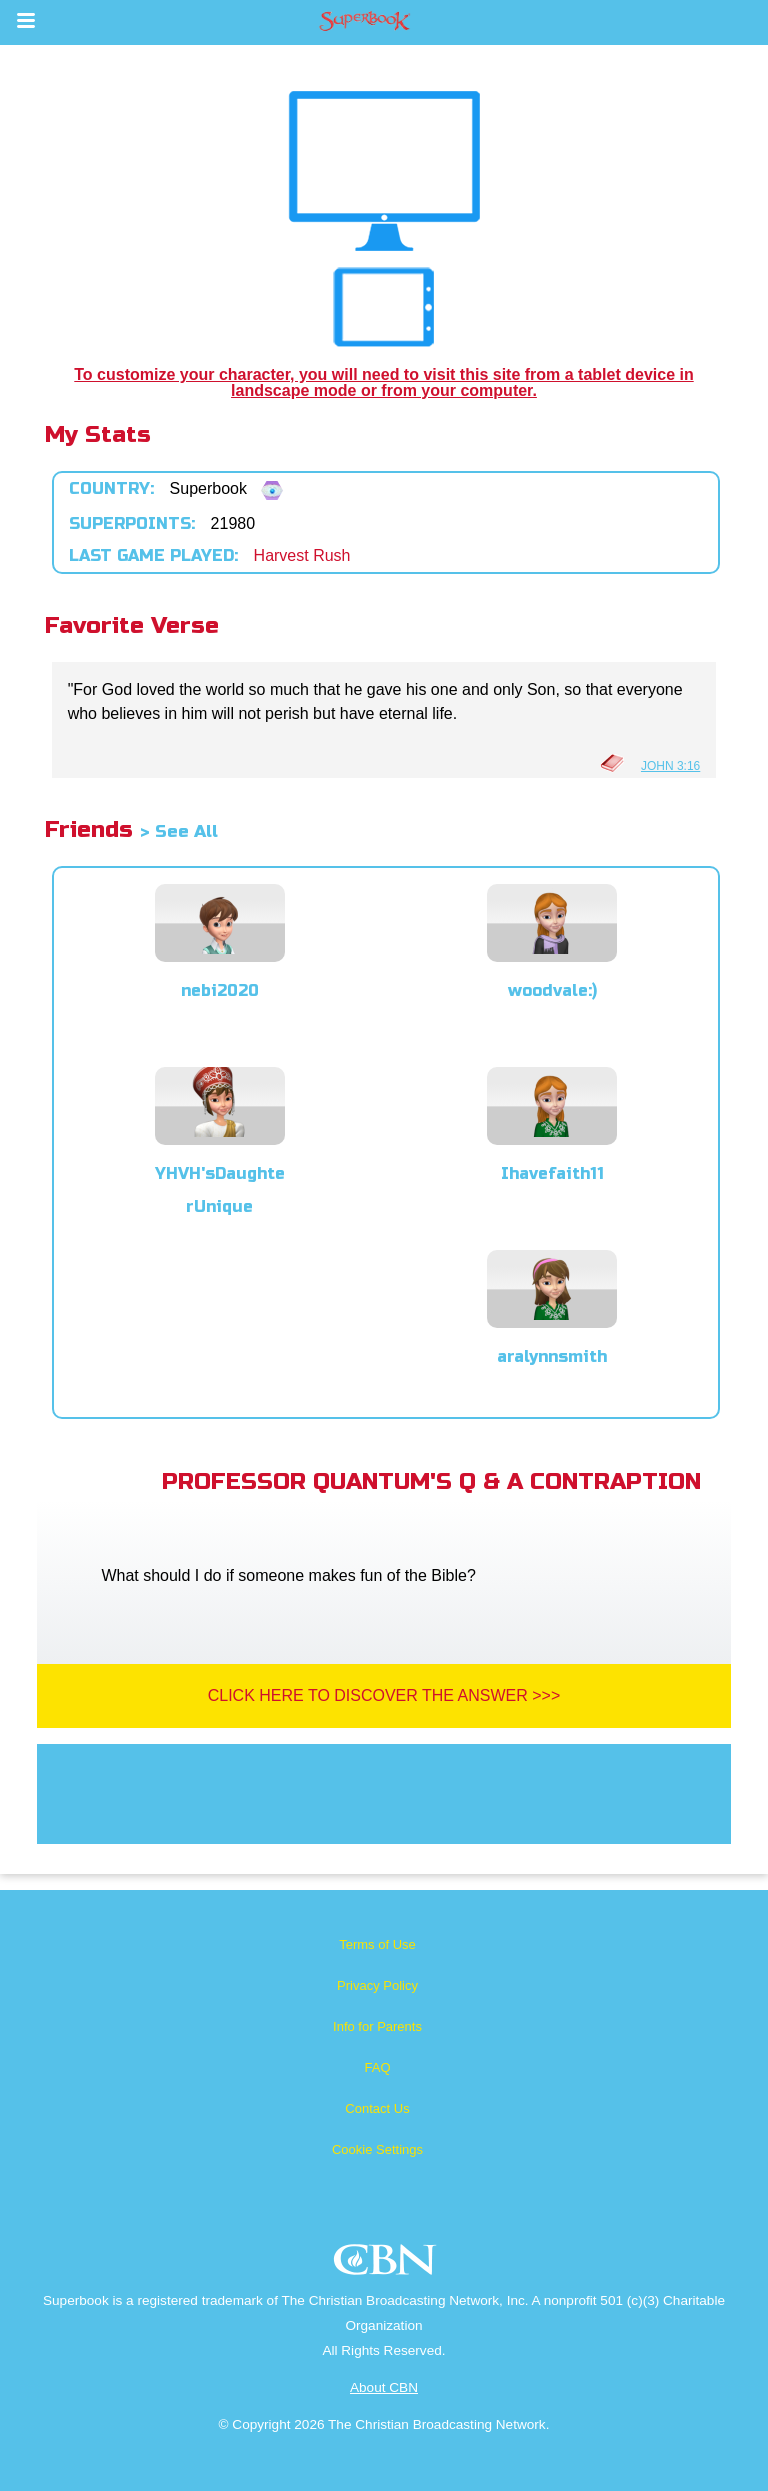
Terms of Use (377, 1944)
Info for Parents (377, 2026)
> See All (179, 831)
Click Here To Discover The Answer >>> (384, 1695)
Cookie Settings (377, 2149)
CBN (387, 2265)
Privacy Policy (377, 1985)
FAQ (377, 2067)
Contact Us (377, 2108)
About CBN (384, 2387)
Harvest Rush (302, 555)
